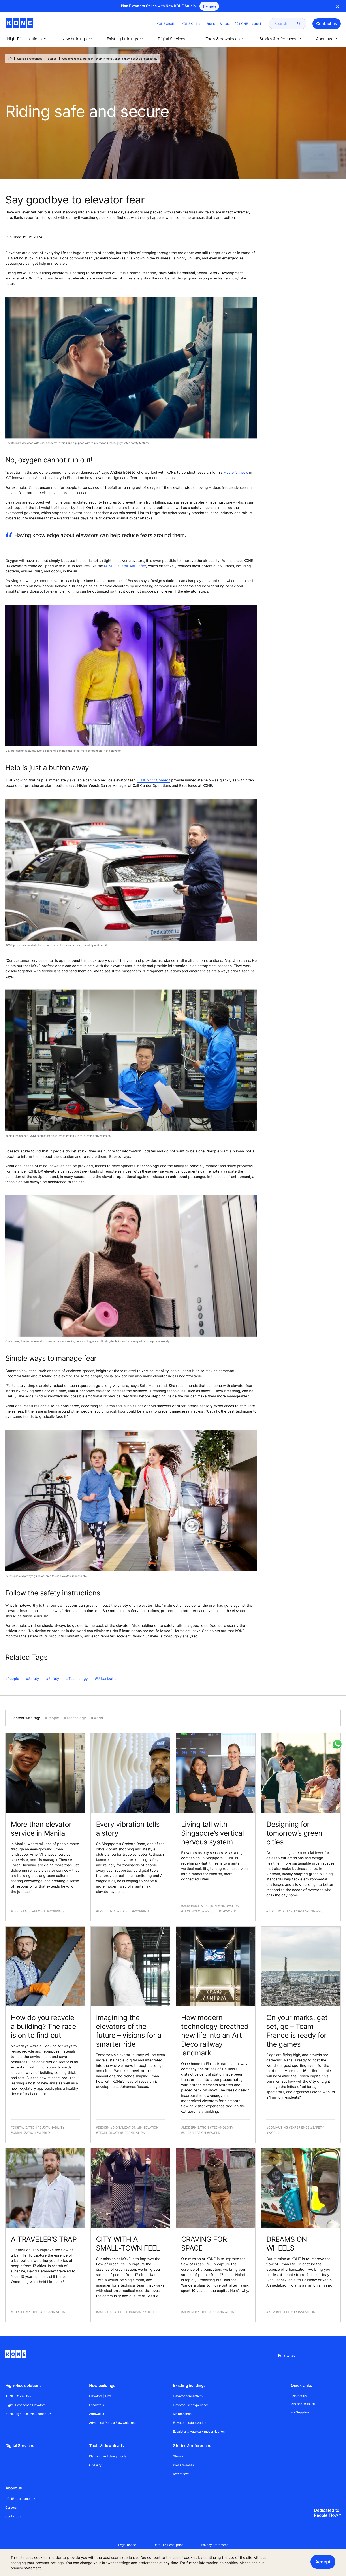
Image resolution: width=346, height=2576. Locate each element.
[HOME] (9, 58)
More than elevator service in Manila (41, 1828)
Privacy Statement (214, 2545)
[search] (284, 23)
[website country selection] (248, 23)
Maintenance (182, 2414)
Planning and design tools (107, 2456)
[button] (28, 38)
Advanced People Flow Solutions (112, 2422)
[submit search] (299, 23)
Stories (52, 58)
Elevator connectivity (188, 2396)
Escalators (96, 2405)
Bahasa (225, 23)
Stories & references (29, 58)
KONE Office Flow (18, 2396)
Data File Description (168, 2545)
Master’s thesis (236, 472)
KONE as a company (20, 2498)
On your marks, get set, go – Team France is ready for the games (296, 2030)
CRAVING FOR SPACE (204, 2243)
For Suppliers (300, 2412)
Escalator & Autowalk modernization (199, 2431)
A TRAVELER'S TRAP (44, 2239)
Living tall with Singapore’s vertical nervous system (212, 1833)
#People (12, 1678)
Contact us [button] (326, 23)
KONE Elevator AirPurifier (125, 566)
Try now (209, 6)
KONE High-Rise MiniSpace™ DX (28, 2414)
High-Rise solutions (23, 2385)
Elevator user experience (191, 2405)
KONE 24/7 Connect (153, 780)
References (181, 2474)
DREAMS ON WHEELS (286, 2243)
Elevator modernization (189, 2422)
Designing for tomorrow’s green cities (294, 1833)
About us (13, 2488)
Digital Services (19, 2445)
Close (338, 6)
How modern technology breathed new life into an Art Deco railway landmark (215, 2035)
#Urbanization (106, 1678)
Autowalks (96, 2414)
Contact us (13, 2516)
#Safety (32, 1678)
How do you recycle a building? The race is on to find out (43, 2026)
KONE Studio (166, 23)
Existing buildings (189, 2385)
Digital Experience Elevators (25, 2405)
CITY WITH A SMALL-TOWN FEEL (128, 2243)
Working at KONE (303, 2404)
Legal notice (127, 2545)
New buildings (102, 2385)
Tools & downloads (106, 2445)
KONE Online (191, 23)
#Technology (77, 1678)
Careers (11, 2507)
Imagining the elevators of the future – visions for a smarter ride (128, 2030)
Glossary (95, 2465)
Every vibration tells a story (128, 1828)
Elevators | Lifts (100, 2396)
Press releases (183, 2465)
